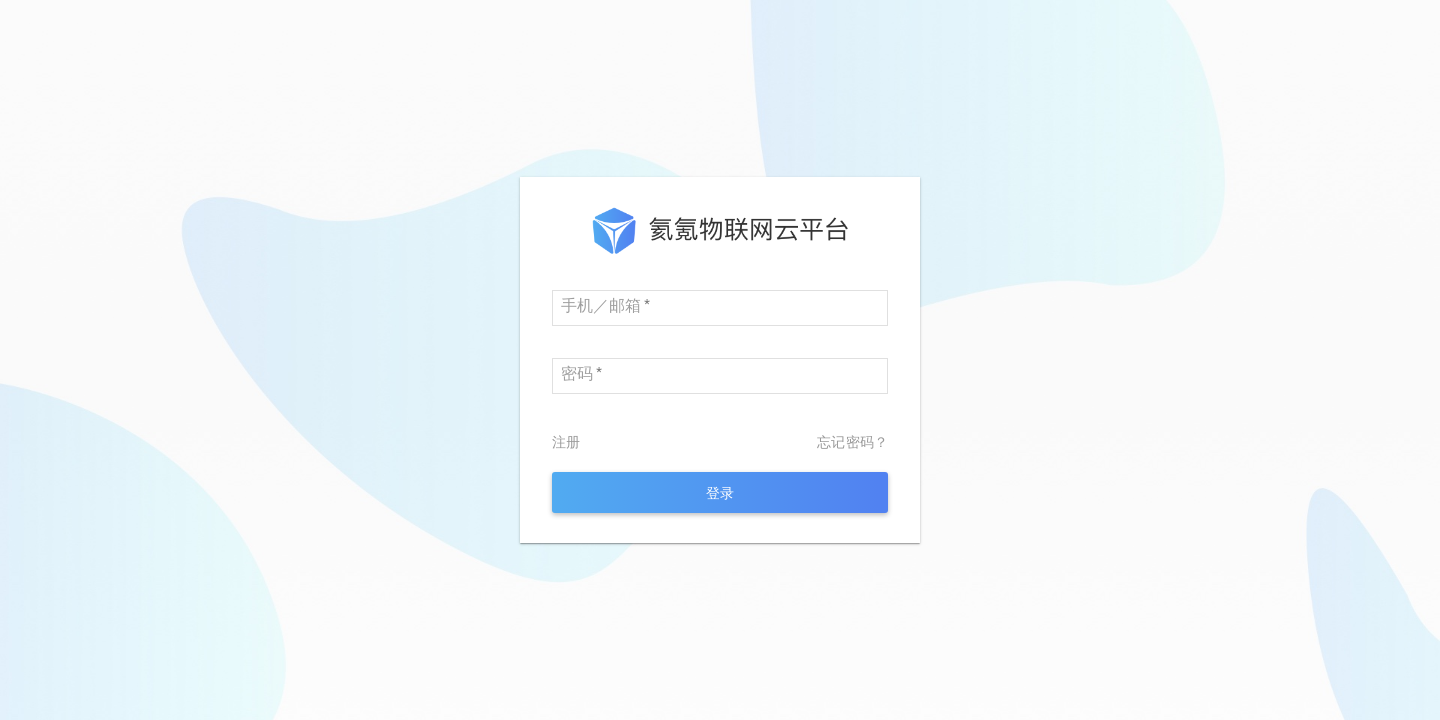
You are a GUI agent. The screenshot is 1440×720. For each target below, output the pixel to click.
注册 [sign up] (566, 442)
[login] (720, 492)
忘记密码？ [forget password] (852, 442)
